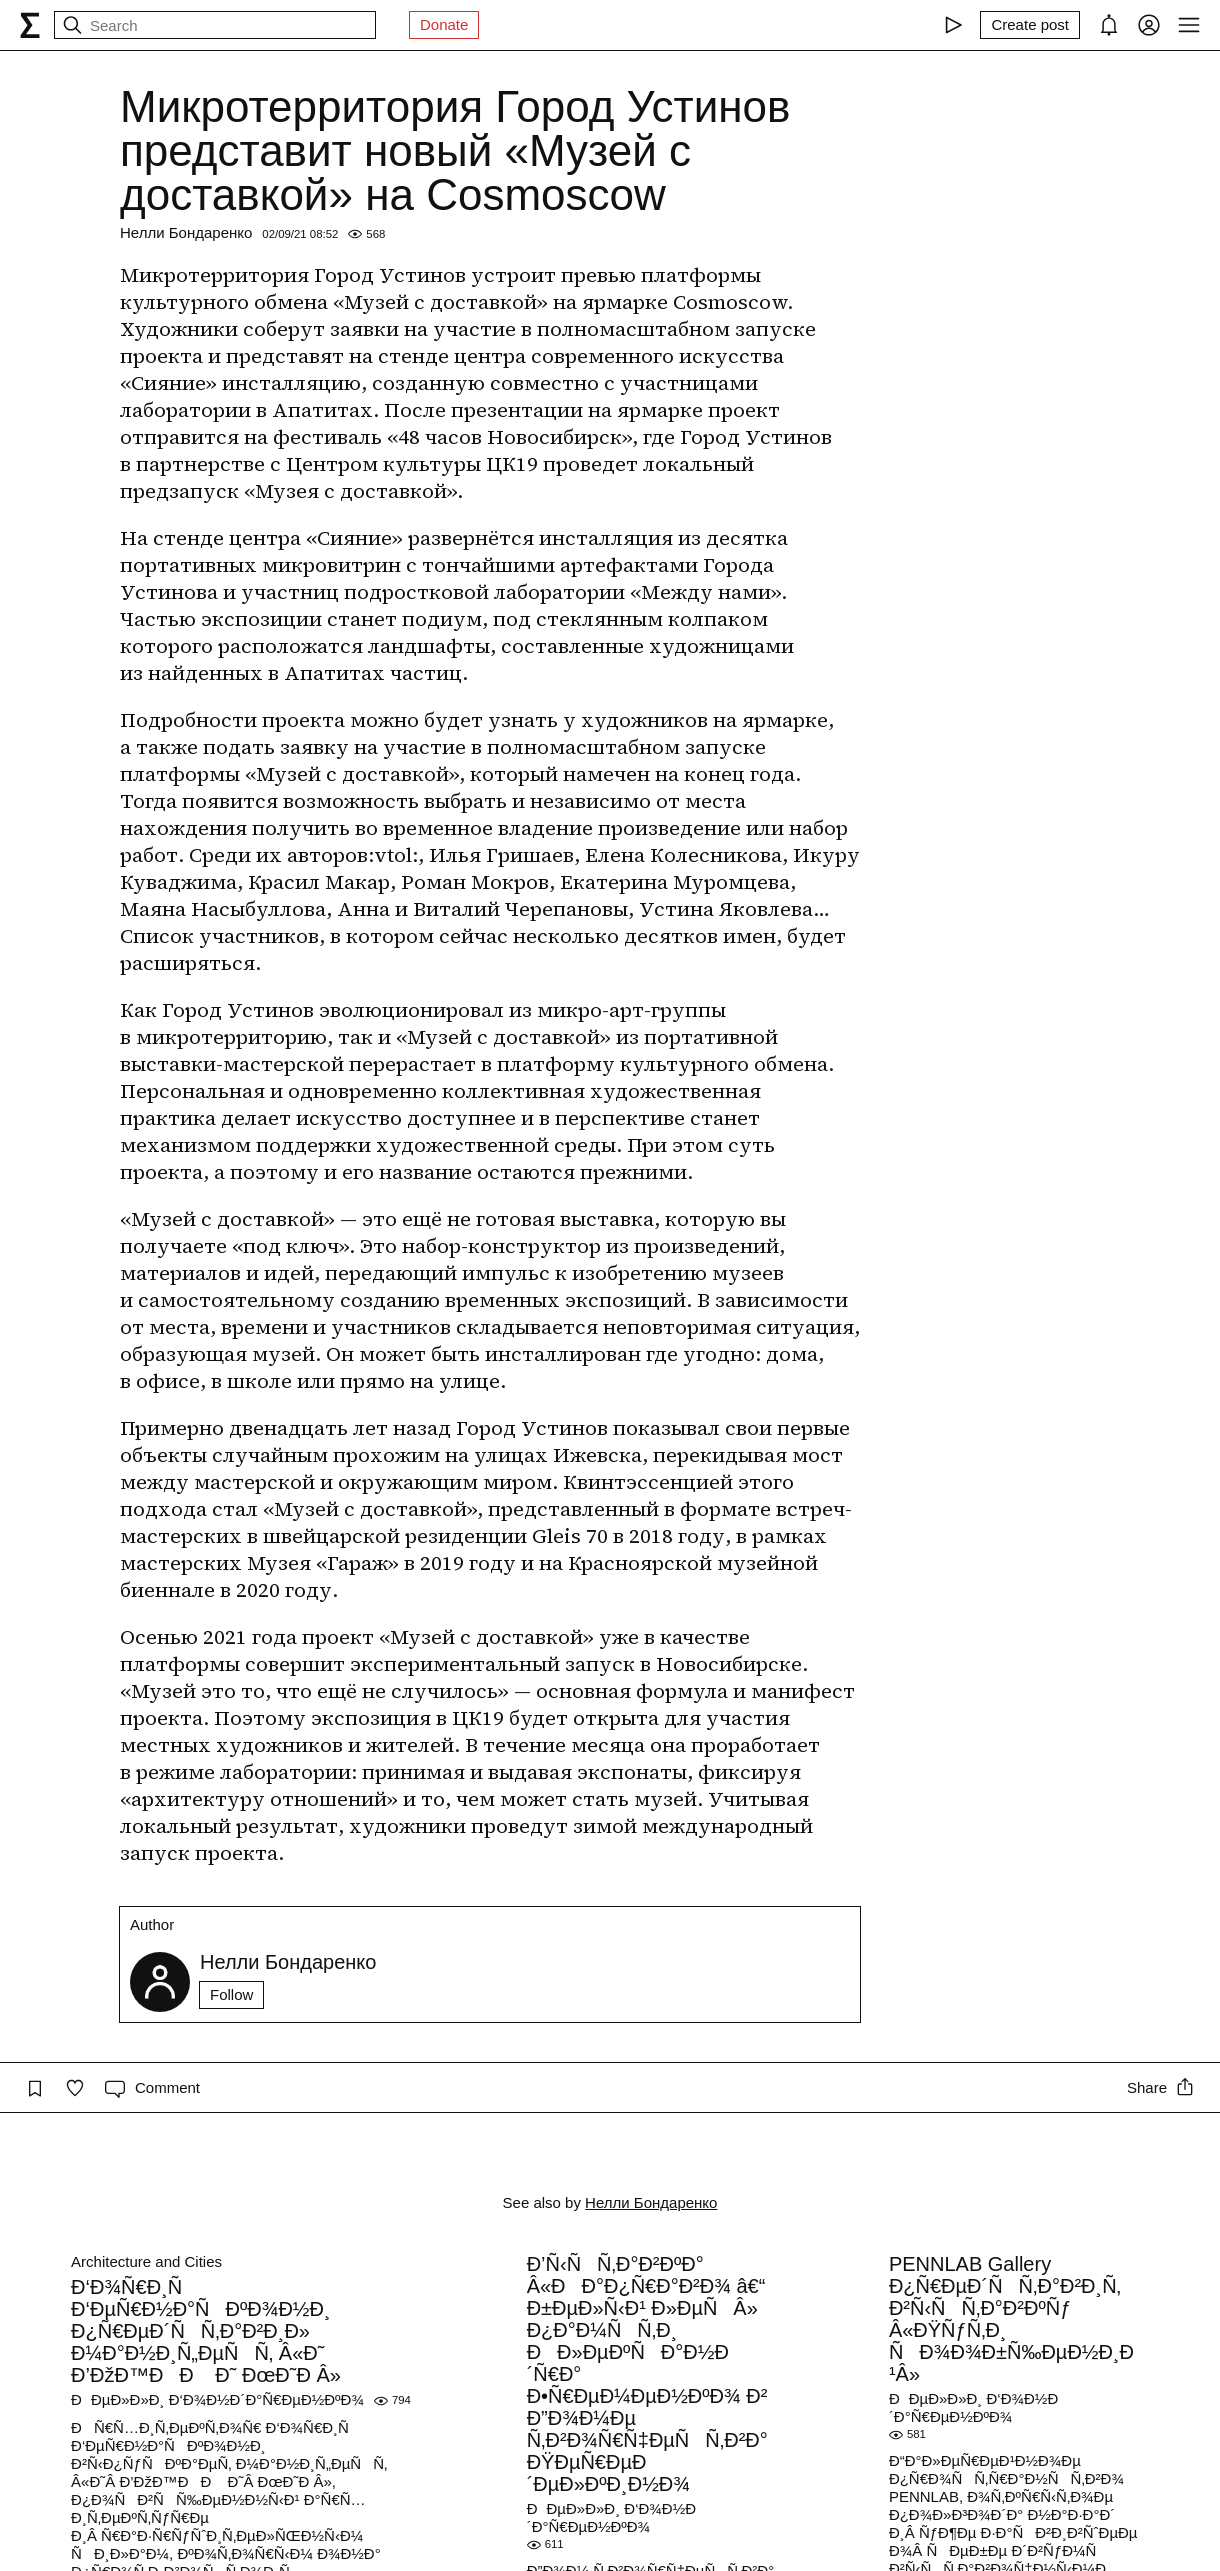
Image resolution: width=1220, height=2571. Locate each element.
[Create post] (1030, 25)
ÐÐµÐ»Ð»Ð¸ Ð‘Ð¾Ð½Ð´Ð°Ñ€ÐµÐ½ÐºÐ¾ (217, 2399)
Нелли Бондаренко (186, 232)
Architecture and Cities (146, 2261)
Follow (231, 1994)
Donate (444, 24)
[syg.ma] (30, 25)
